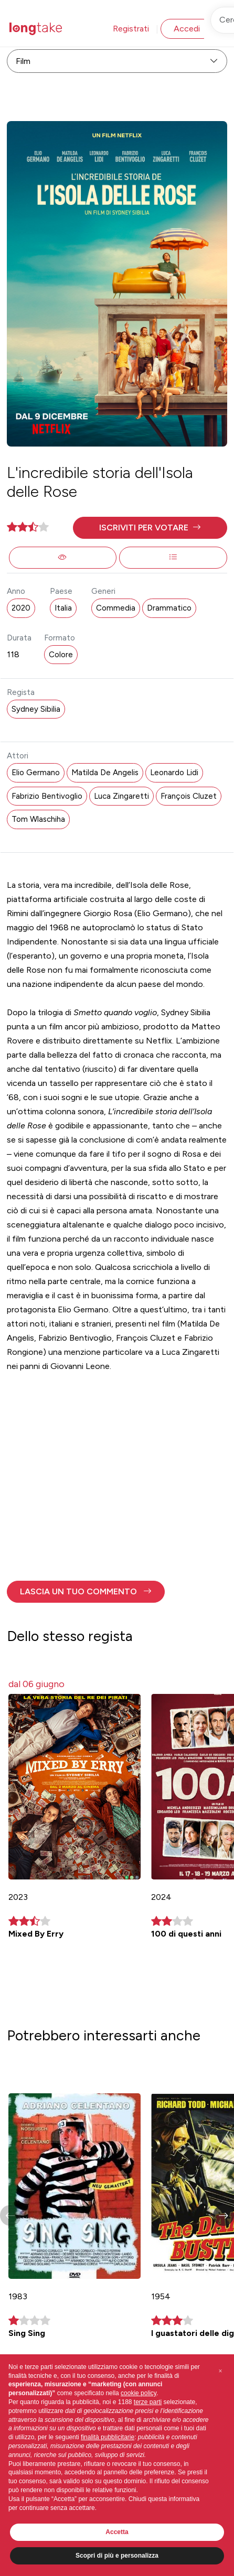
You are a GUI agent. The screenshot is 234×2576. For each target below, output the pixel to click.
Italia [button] (63, 608)
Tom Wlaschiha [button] (38, 819)
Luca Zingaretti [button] (121, 796)
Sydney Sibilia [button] (36, 709)
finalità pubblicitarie (107, 2437)
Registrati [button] (131, 29)
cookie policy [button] (138, 2393)
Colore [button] (61, 654)
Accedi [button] (187, 29)
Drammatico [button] (169, 608)
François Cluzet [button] (189, 796)
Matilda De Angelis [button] (105, 772)
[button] (150, 528)
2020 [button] (21, 608)
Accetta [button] (116, 2532)
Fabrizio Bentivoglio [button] (47, 796)
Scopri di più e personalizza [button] (117, 2555)
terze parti (148, 2402)
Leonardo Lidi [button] (174, 772)
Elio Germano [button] (36, 772)
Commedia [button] (115, 608)
